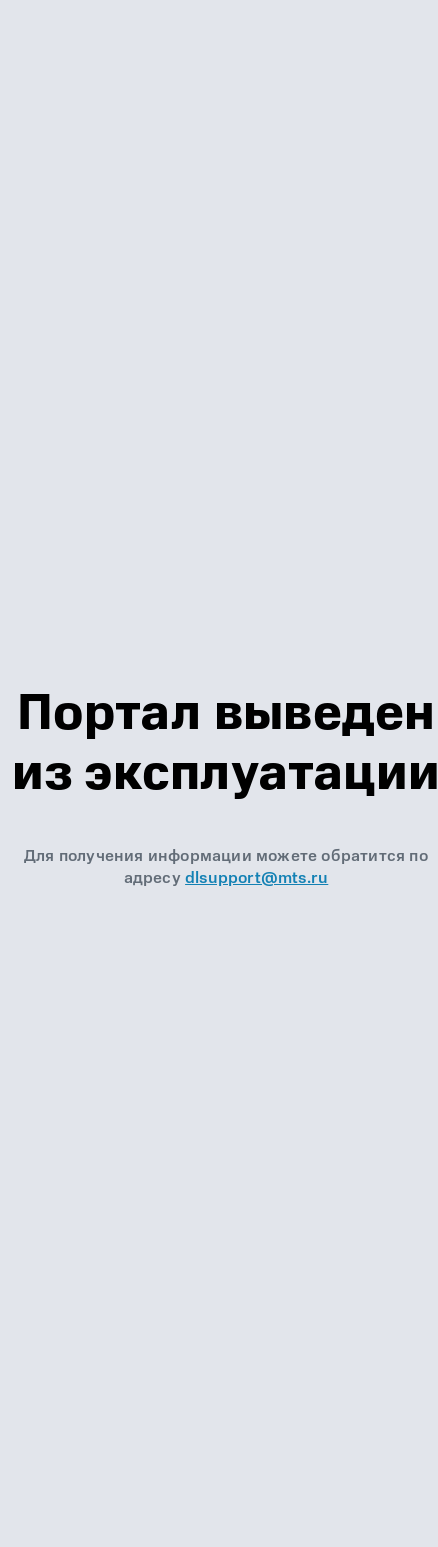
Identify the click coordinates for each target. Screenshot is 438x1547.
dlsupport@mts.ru (256, 878)
